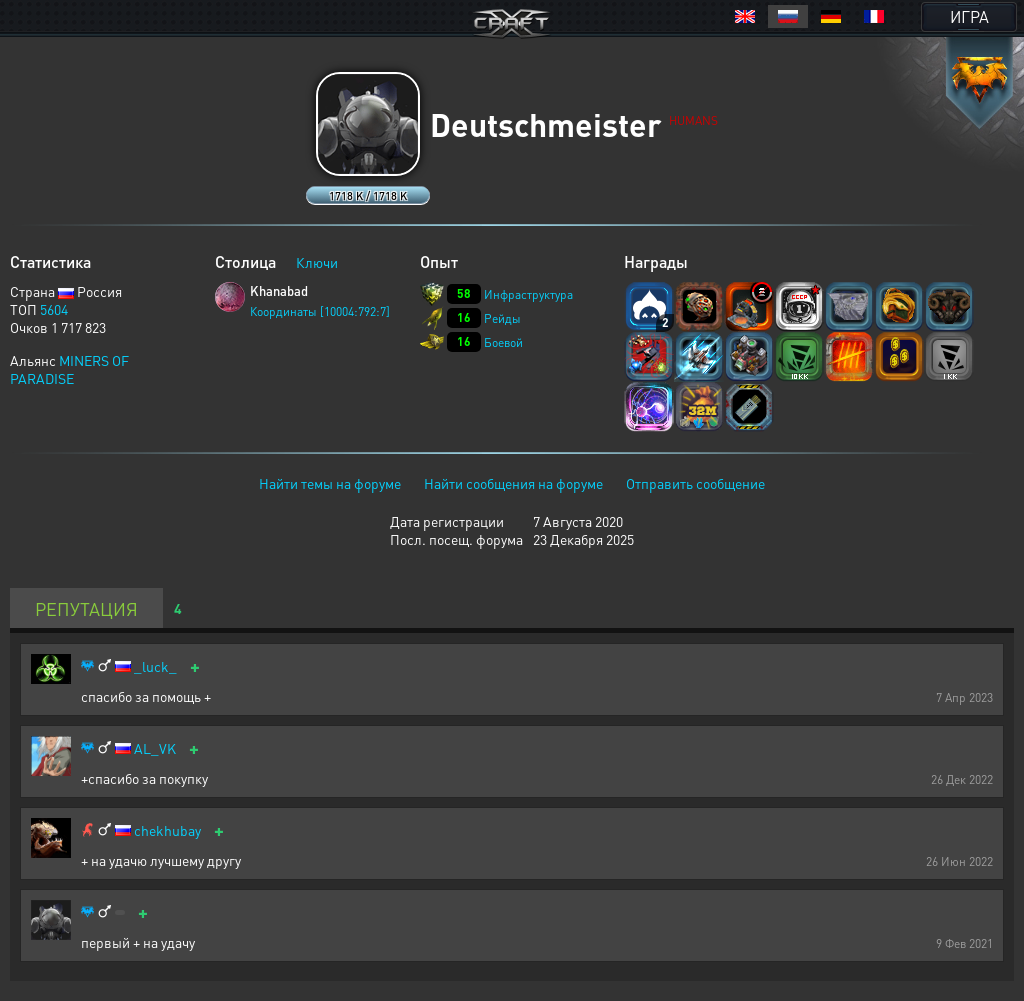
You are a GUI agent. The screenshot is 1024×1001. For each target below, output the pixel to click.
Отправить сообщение (695, 483)
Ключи (317, 262)
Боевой (503, 342)
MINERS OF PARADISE (69, 369)
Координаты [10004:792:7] (320, 311)
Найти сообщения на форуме (513, 483)
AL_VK (155, 748)
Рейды (502, 318)
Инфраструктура (528, 294)
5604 (54, 309)
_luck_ (155, 666)
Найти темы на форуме (330, 483)
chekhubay (167, 830)
